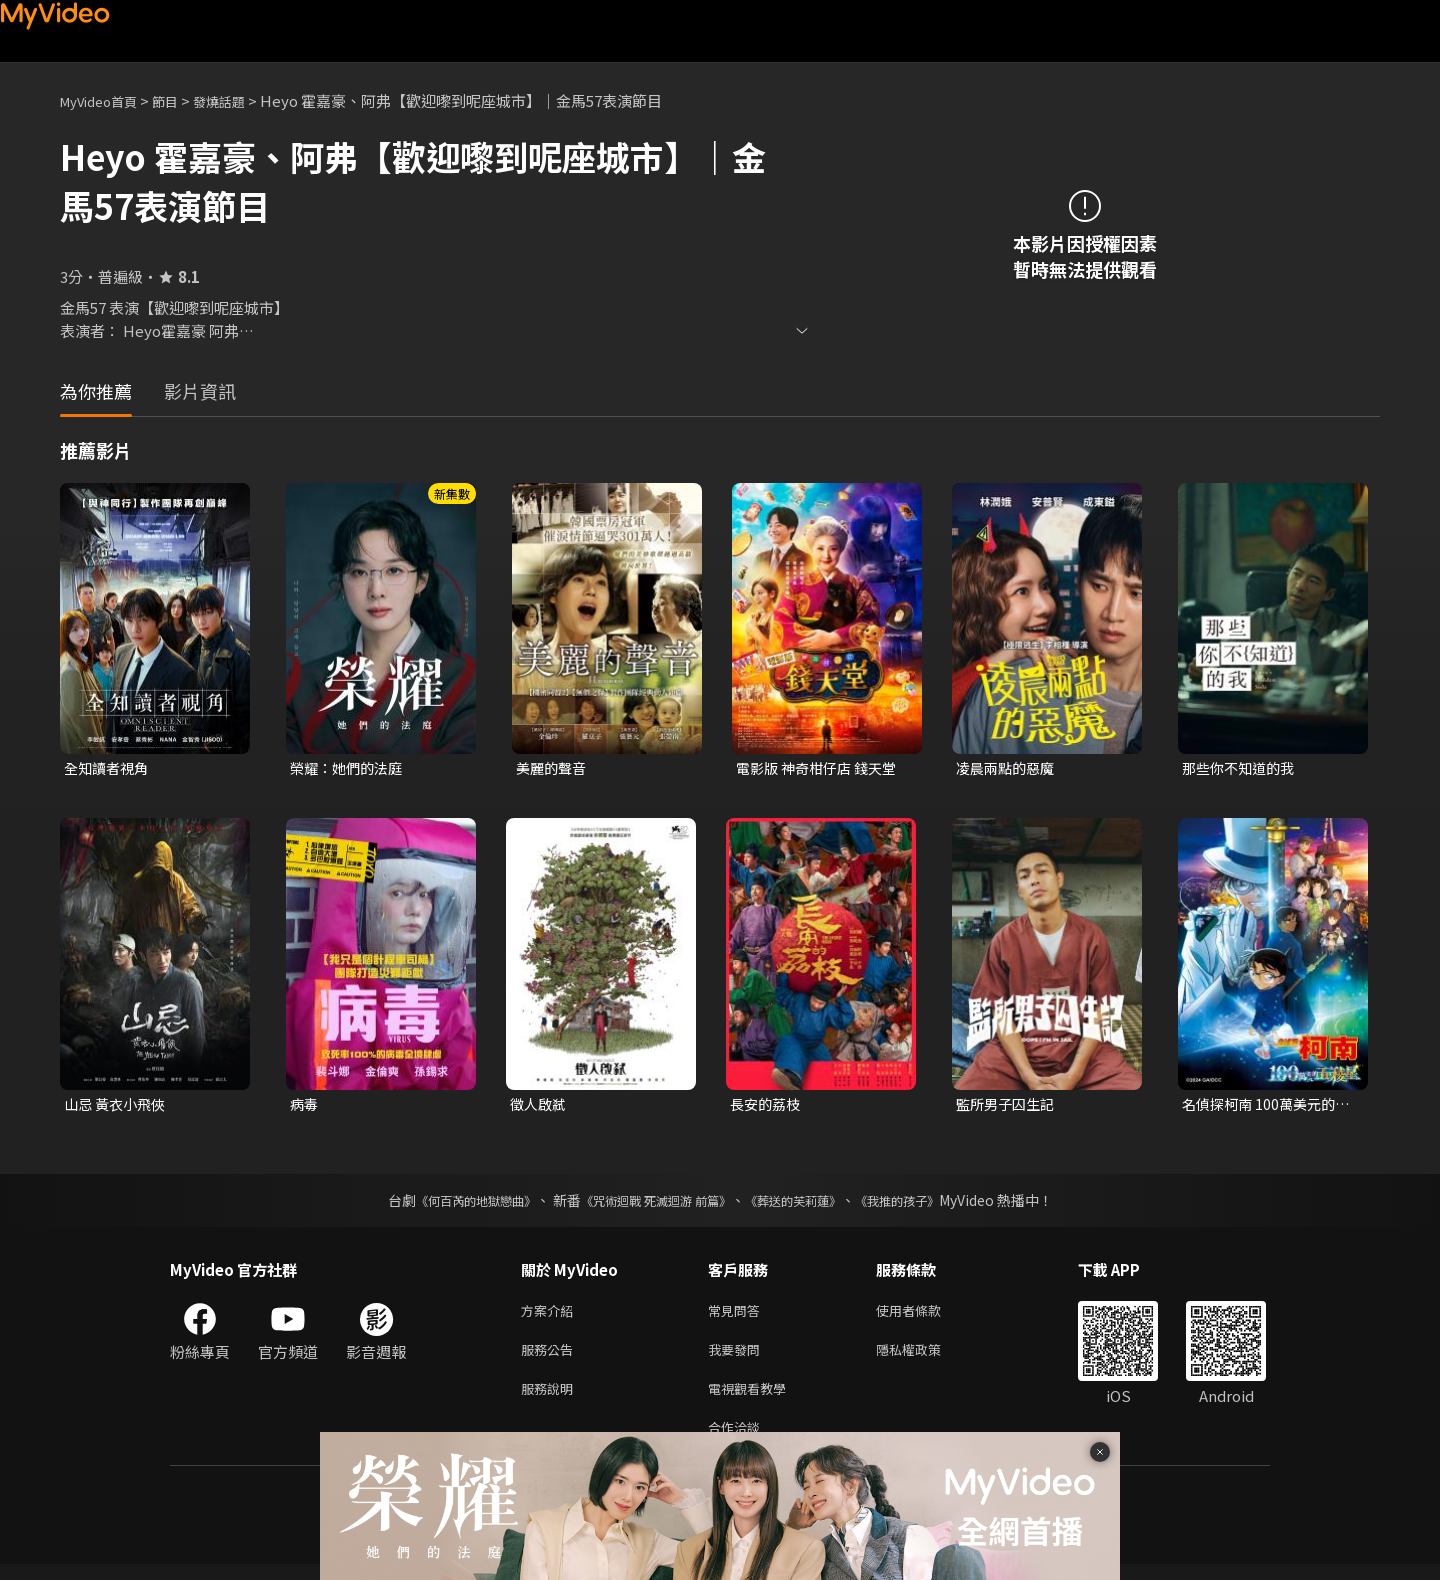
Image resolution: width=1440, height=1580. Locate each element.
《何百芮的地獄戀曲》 (449, 1204)
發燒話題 (241, 100)
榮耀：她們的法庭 (350, 768)
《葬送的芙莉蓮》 (808, 1204)
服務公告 (551, 1357)
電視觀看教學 (753, 1399)
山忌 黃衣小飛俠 (118, 1106)
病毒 (305, 1106)
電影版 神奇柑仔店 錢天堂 (821, 768)
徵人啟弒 (540, 1106)
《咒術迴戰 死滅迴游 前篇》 (651, 1204)
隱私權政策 (925, 1357)
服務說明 (551, 1399)
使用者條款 (925, 1315)
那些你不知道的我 (1242, 768)
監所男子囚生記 (1008, 1106)
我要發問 (738, 1357)
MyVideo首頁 (105, 100)
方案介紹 (551, 1315)
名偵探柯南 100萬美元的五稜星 (1263, 1107)
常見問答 (738, 1315)
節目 (181, 100)
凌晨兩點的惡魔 (1008, 768)
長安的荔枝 (767, 1106)
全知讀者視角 (109, 768)
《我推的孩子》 (927, 1204)
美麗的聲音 (553, 768)
